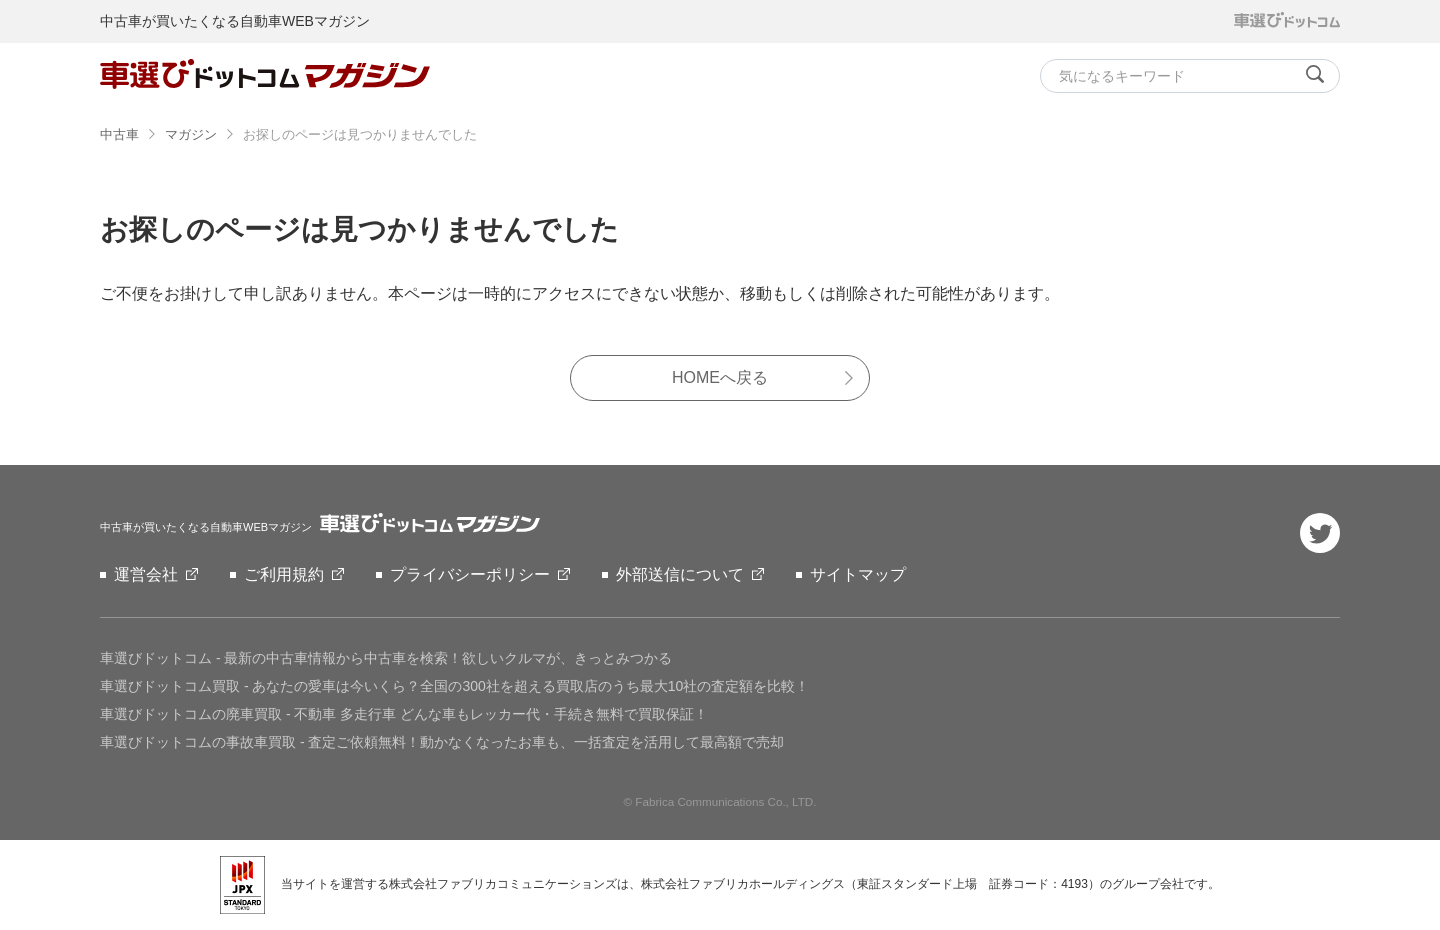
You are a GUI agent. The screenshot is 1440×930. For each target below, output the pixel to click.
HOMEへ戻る (720, 377)
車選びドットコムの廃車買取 (404, 714)
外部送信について (680, 574)
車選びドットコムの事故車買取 (442, 742)
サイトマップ (858, 574)
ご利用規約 (284, 574)
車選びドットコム (386, 658)
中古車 (119, 134)
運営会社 (146, 574)
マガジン (191, 134)
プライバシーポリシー (470, 574)
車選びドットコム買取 (454, 686)
